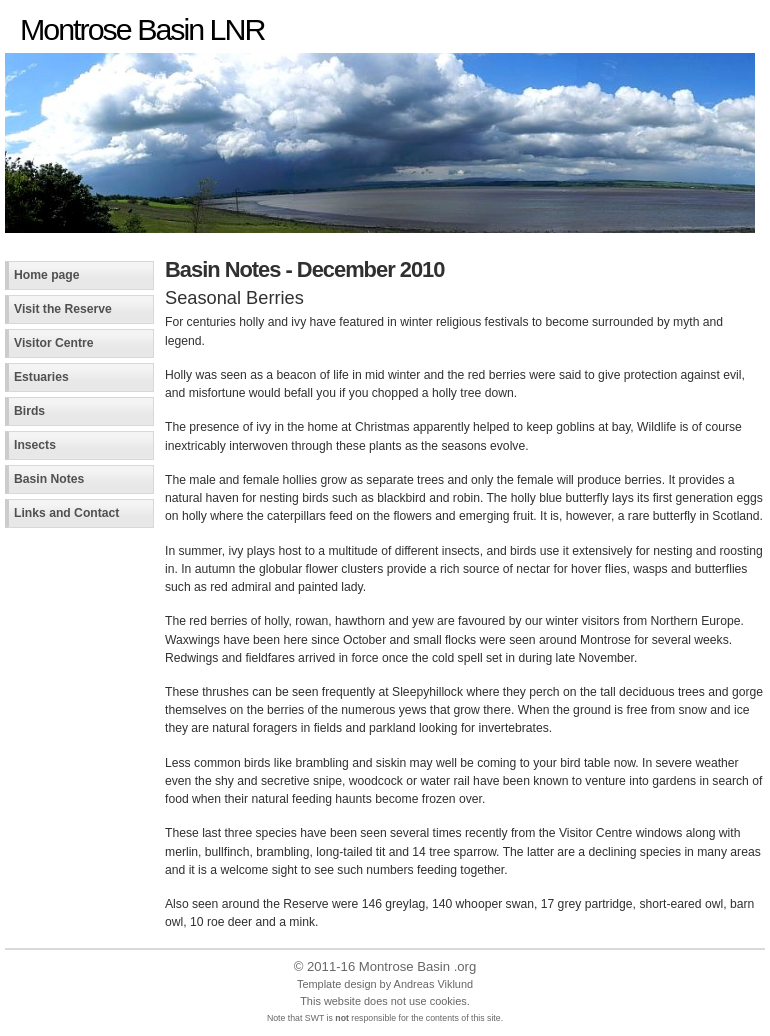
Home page (47, 275)
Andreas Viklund (433, 984)
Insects (35, 445)
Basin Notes (49, 479)
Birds (29, 411)
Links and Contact (66, 513)
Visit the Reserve (63, 309)
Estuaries (41, 377)
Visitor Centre (54, 343)
